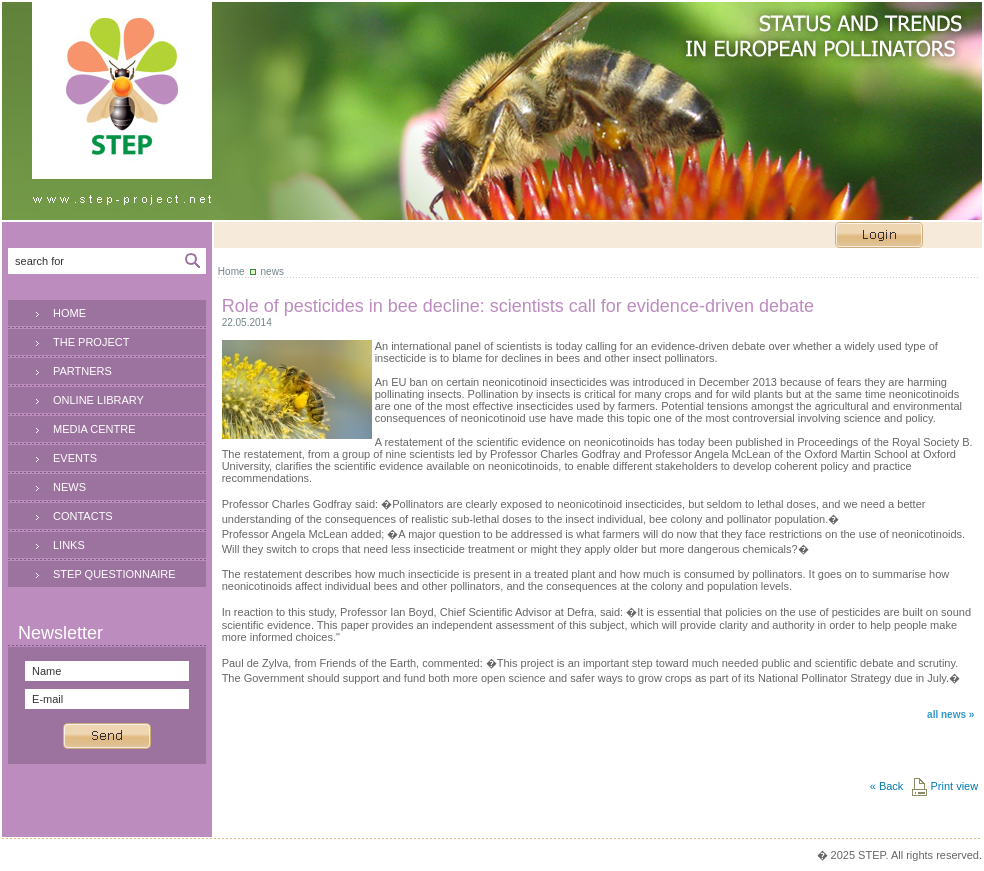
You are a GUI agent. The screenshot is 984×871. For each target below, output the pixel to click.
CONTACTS (83, 516)
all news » (950, 714)
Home (231, 271)
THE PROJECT (91, 342)
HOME (69, 313)
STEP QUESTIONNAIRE (114, 574)
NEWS (69, 487)
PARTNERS (82, 371)
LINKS (69, 545)
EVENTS (75, 458)
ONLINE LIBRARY (98, 400)
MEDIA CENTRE (94, 429)
